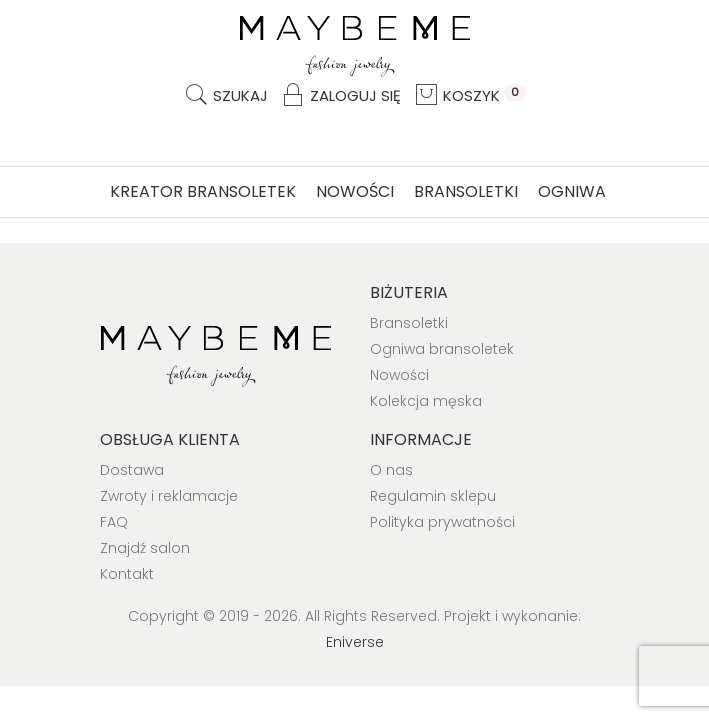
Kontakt (127, 574)
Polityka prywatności (442, 522)
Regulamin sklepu (433, 496)
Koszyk (469, 95)
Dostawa (132, 470)
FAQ (114, 522)
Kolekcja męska (426, 401)
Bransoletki (466, 191)
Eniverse (355, 642)
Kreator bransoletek (203, 191)
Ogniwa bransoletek (442, 349)
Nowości (355, 191)
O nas (391, 470)
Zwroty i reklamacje (169, 496)
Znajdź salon (145, 548)
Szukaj (225, 95)
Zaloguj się (340, 95)
